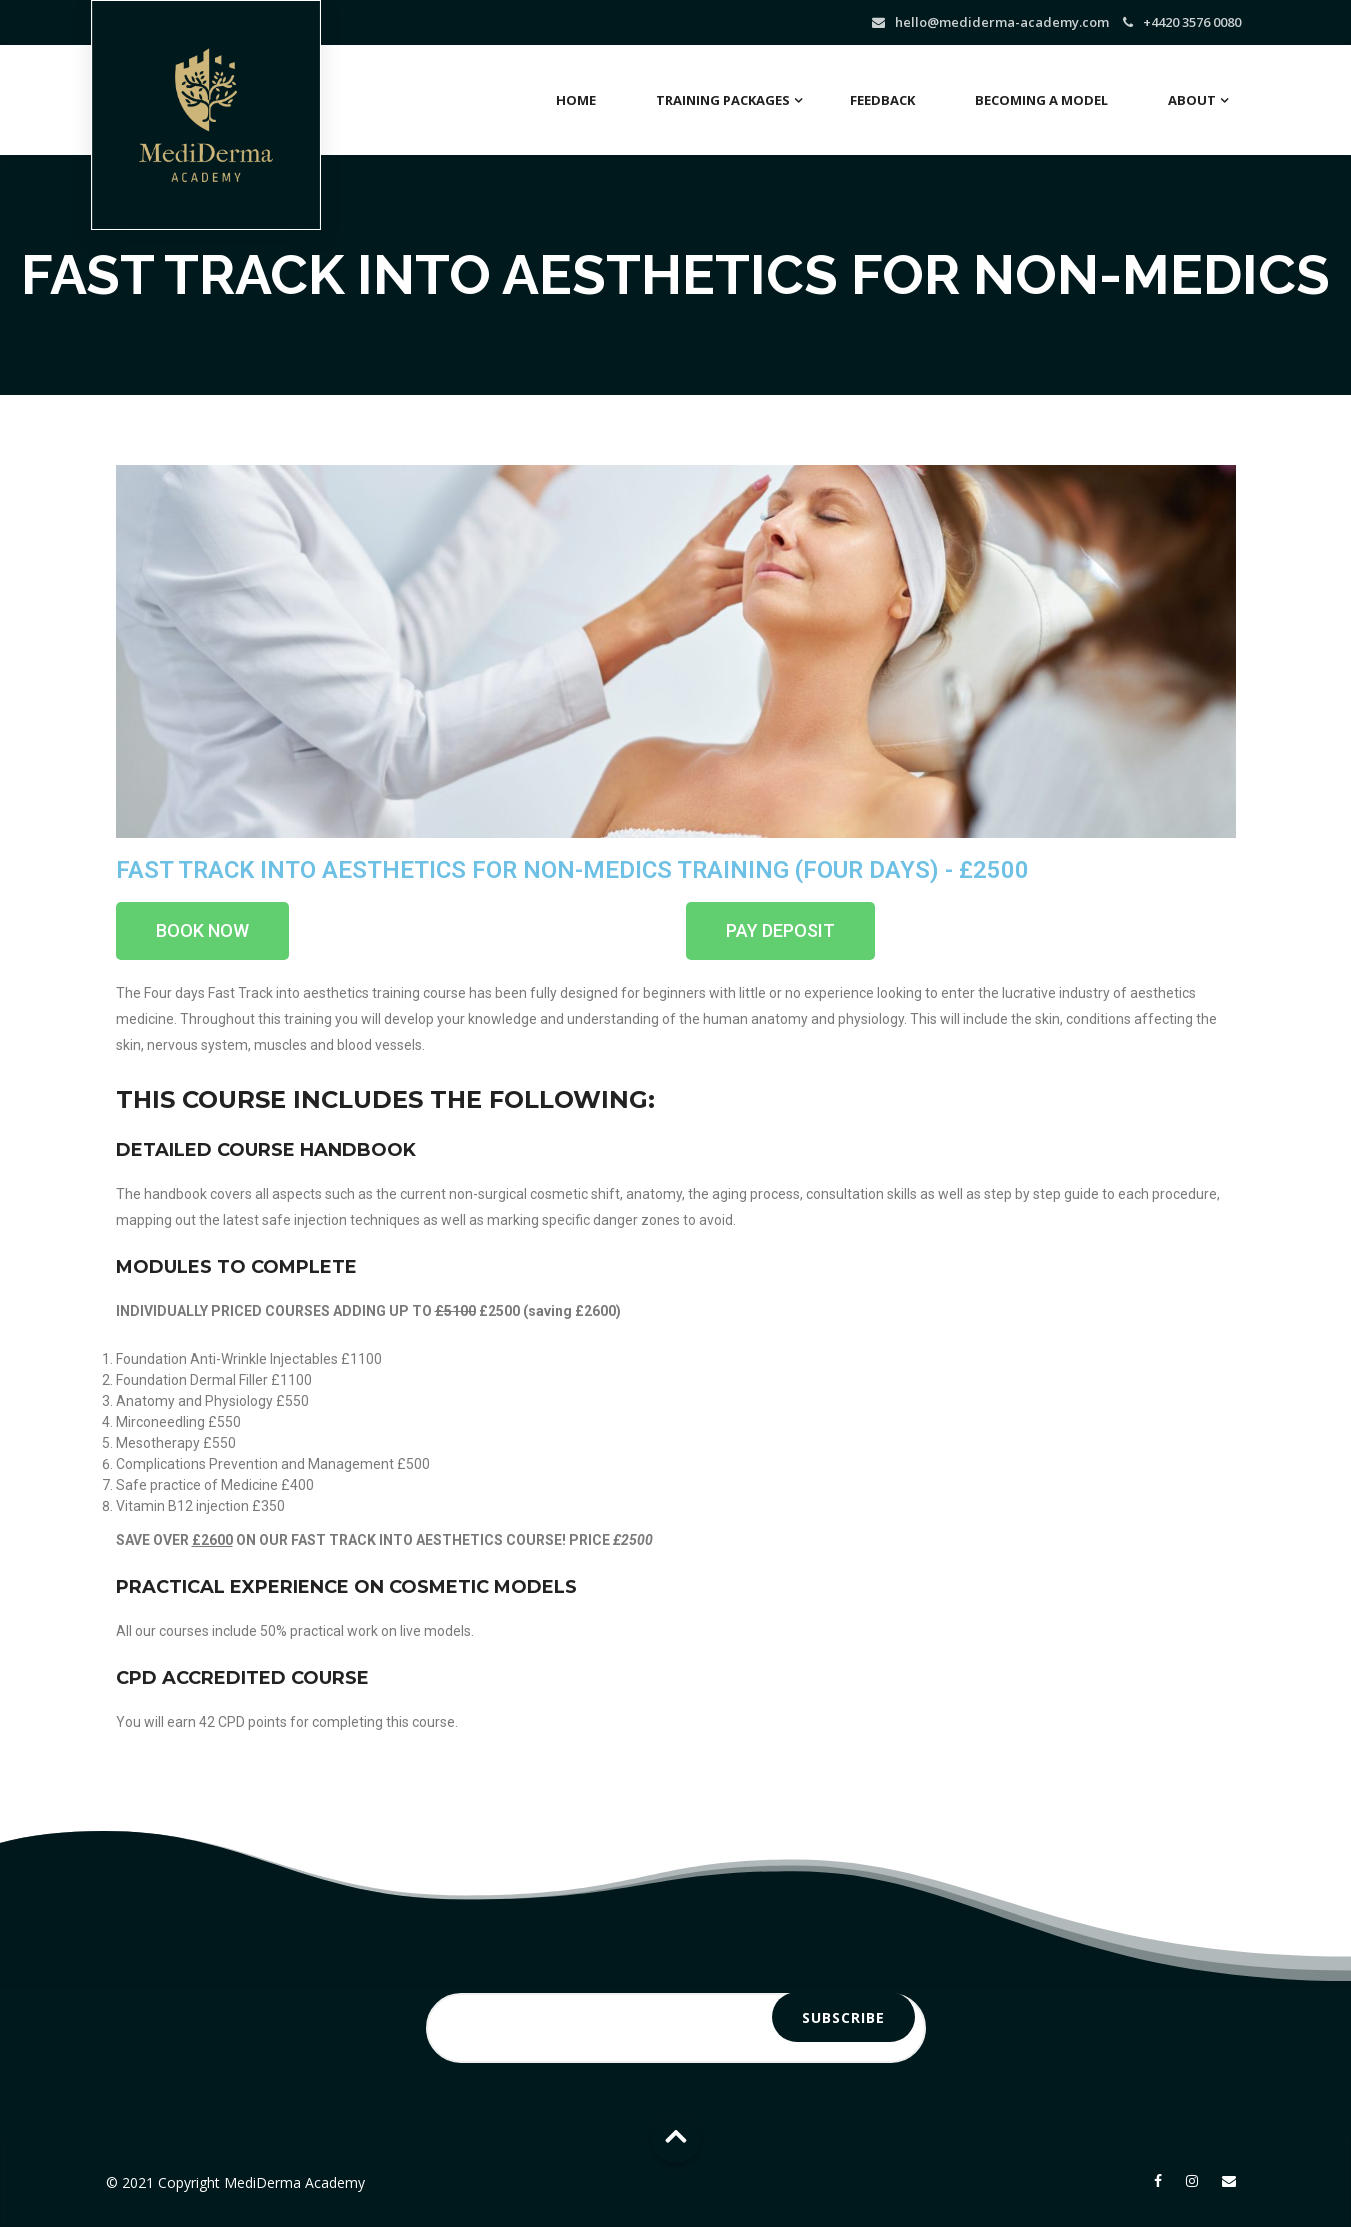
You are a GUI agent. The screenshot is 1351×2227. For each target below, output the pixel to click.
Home (576, 100)
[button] (202, 931)
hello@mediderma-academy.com (1002, 22)
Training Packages (723, 100)
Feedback (882, 100)
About (1192, 100)
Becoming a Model (1041, 100)
